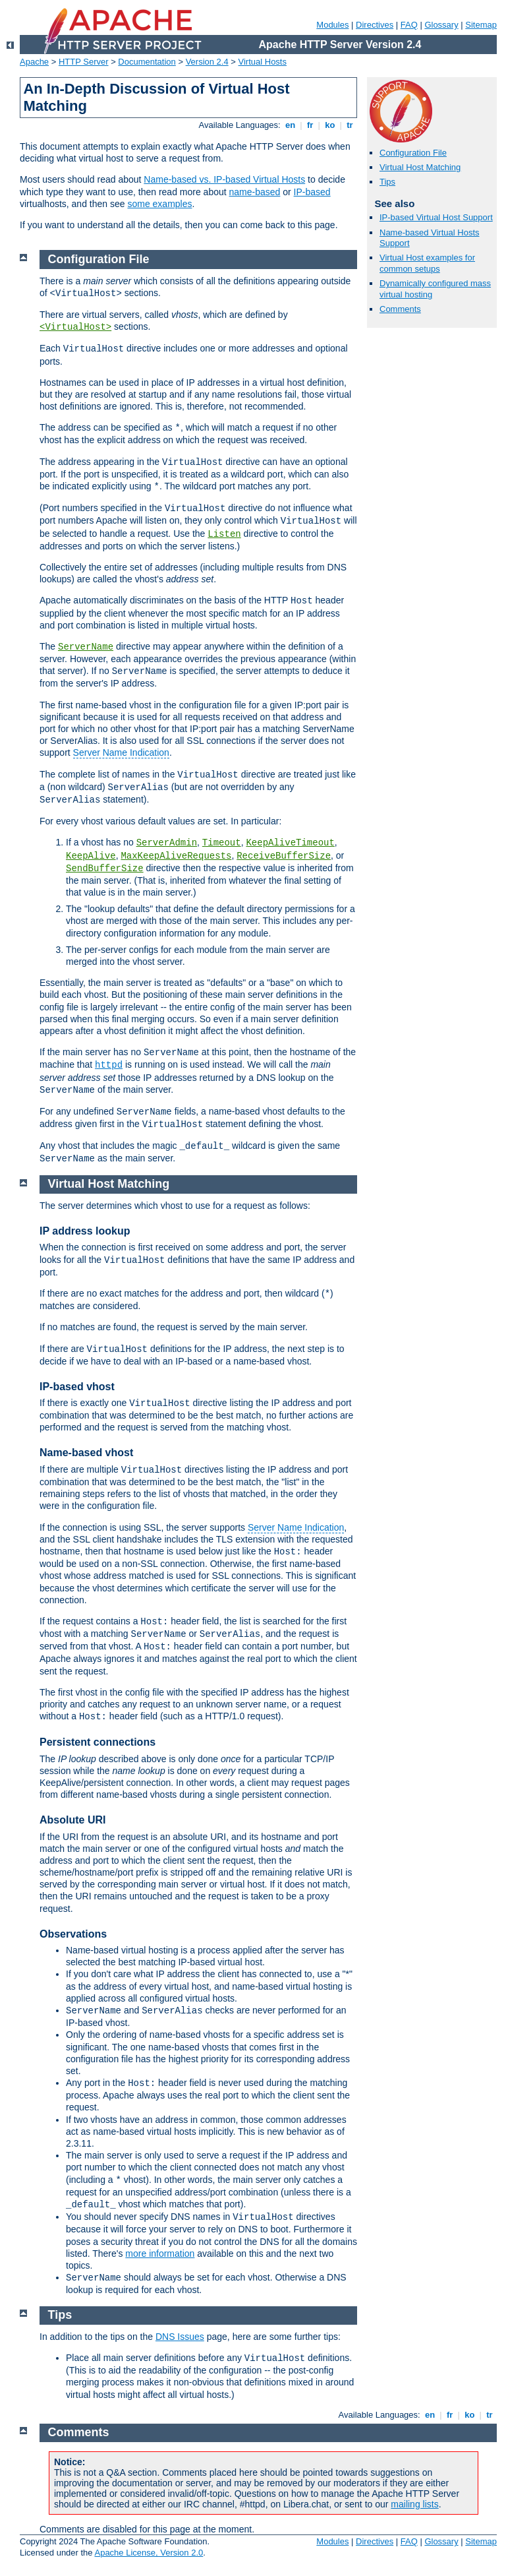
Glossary (441, 25)
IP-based (312, 192)
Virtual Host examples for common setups (427, 263)
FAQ (409, 25)
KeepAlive (91, 856)
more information (159, 2253)
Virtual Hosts (263, 62)
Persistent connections (97, 1742)
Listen (224, 534)
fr (310, 125)
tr (350, 125)
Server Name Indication (121, 752)
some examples (159, 204)
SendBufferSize (105, 868)
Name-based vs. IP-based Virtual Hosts (224, 179)
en (290, 125)
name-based (255, 192)
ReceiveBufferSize (284, 856)
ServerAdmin (166, 843)
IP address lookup (85, 1231)
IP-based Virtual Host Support (436, 217)
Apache (34, 62)
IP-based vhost (77, 1386)
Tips (387, 182)
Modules (332, 25)
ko (330, 125)
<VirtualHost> (75, 327)
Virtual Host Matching (420, 167)
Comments (400, 309)
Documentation (146, 62)
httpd (109, 1065)
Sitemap (481, 25)
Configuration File (413, 153)
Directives (374, 25)
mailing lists (414, 2504)
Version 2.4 (207, 62)
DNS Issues (179, 2336)
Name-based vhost (86, 1452)
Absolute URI (72, 1819)
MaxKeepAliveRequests (176, 856)
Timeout (221, 843)
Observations (73, 1934)
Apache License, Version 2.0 (148, 2553)
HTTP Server (84, 62)
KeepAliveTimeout (290, 843)
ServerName (85, 647)
